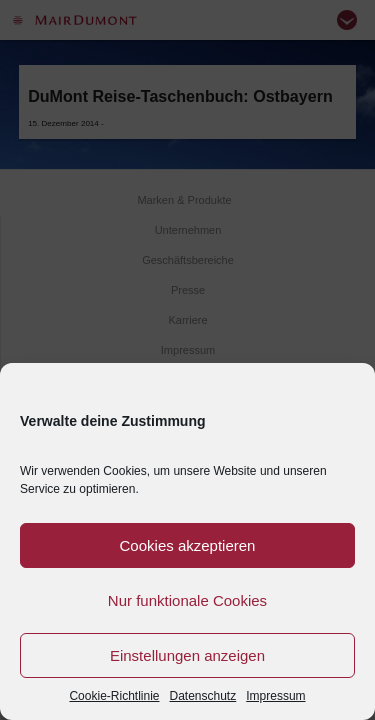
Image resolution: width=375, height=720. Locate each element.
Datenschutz (203, 696)
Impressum (275, 696)
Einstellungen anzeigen (187, 655)
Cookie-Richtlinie (114, 696)
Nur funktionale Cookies (187, 600)
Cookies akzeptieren (188, 545)
